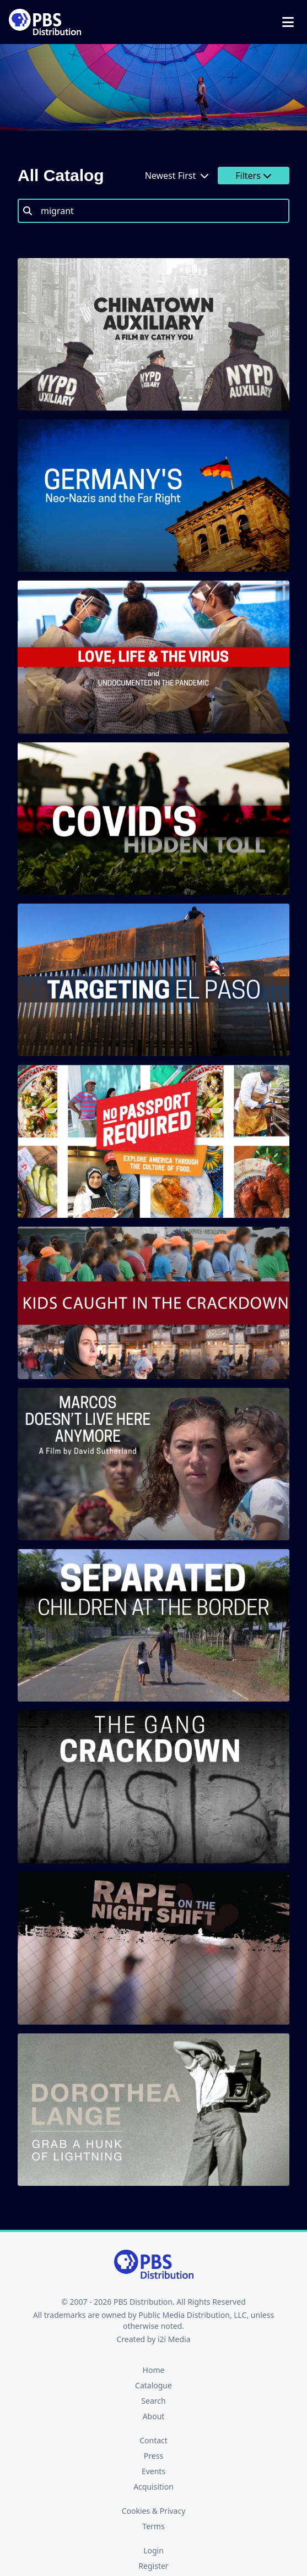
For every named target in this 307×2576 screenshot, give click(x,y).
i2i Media (174, 2339)
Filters (253, 175)
